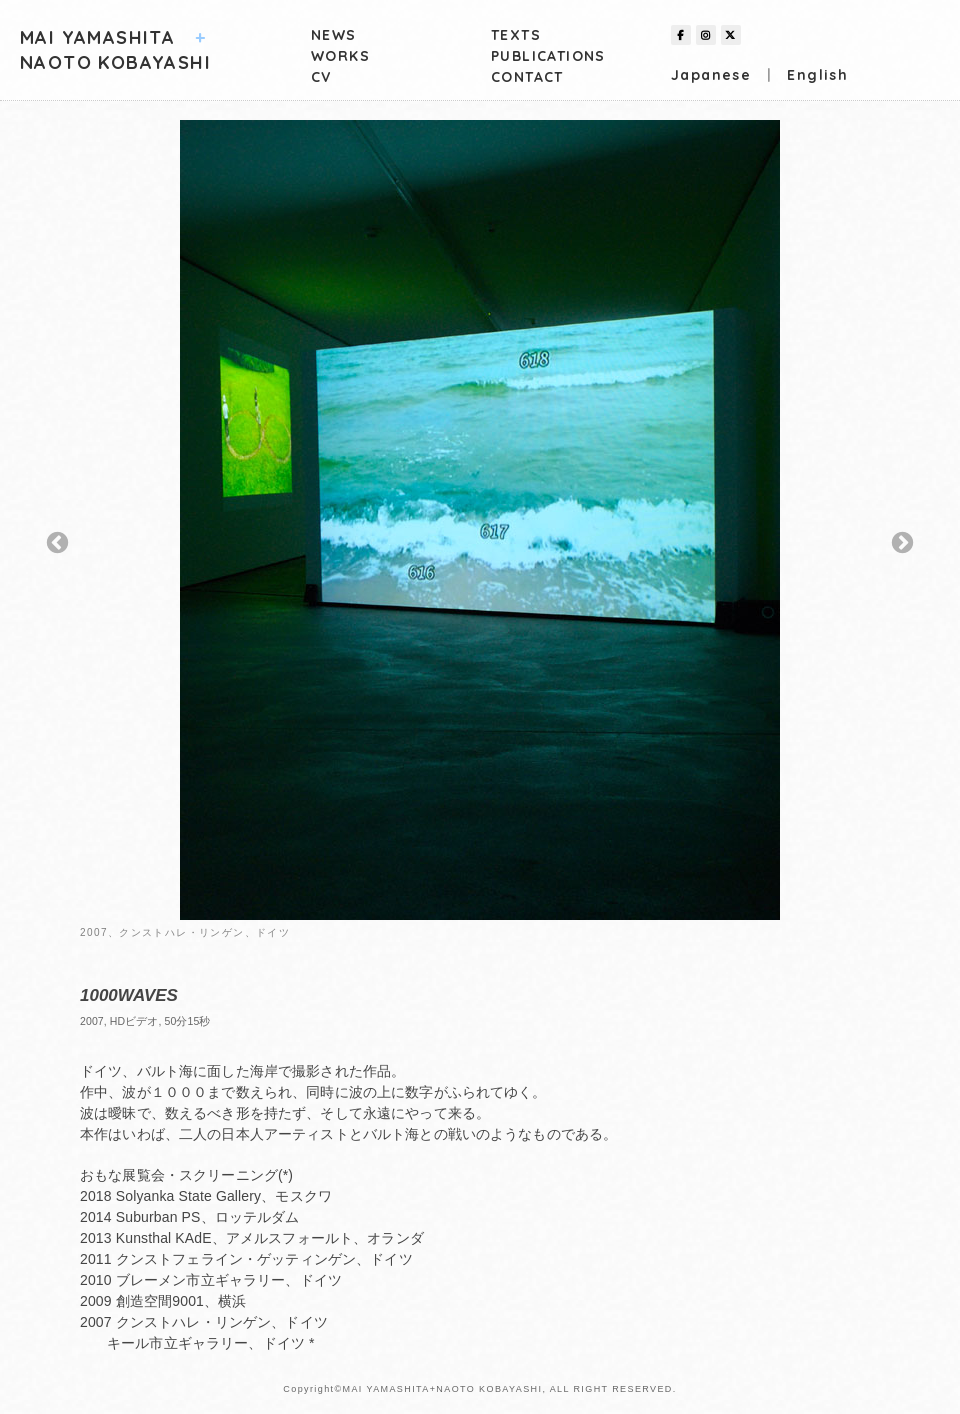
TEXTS (516, 35)
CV (321, 77)
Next (902, 543)
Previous (57, 543)
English (817, 75)
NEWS (334, 35)
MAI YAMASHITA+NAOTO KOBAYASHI (442, 1389)
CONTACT (527, 77)
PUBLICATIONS (548, 56)
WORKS (340, 56)
